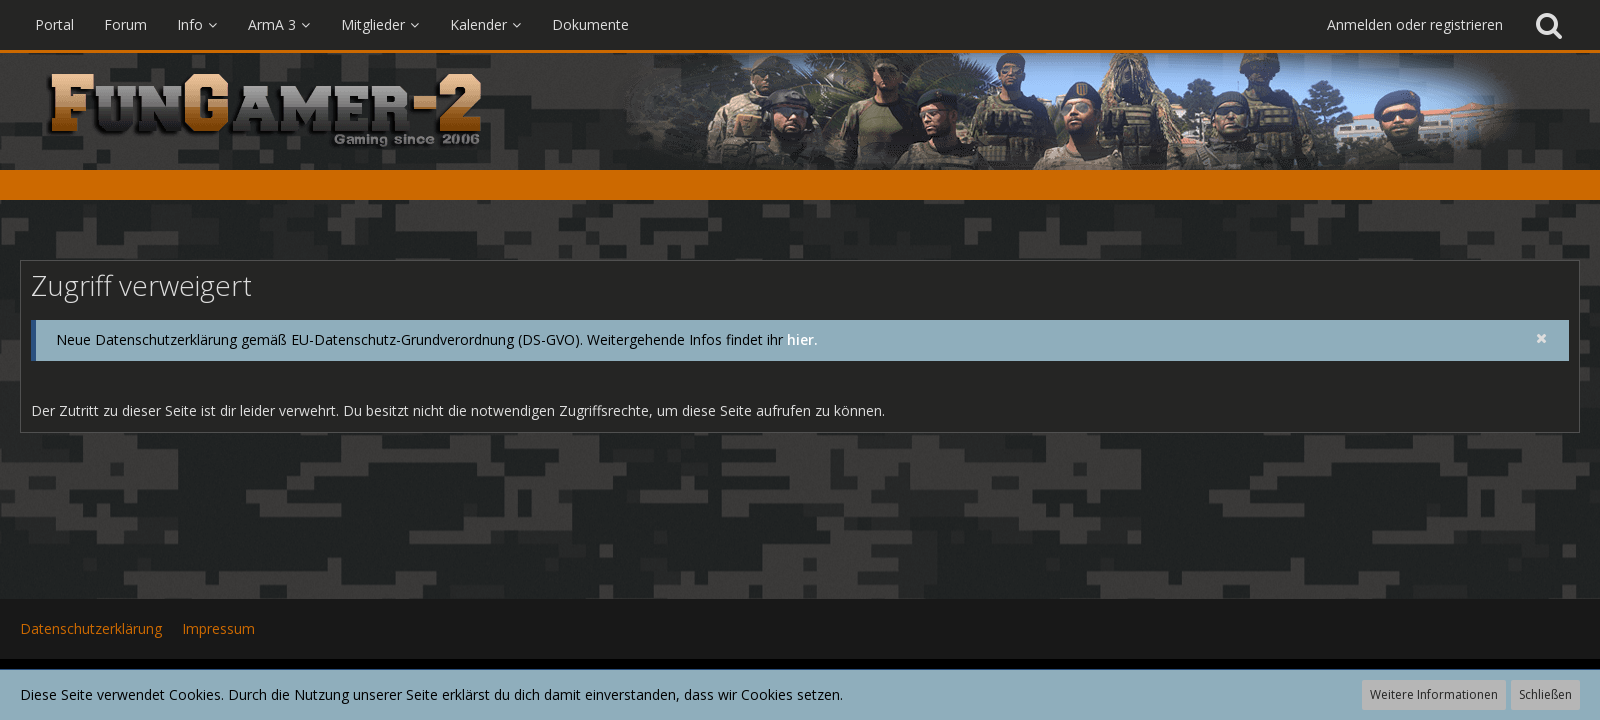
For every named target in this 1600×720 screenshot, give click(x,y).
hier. (802, 339)
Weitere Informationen (1434, 694)
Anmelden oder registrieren (1415, 24)
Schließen (1545, 694)
